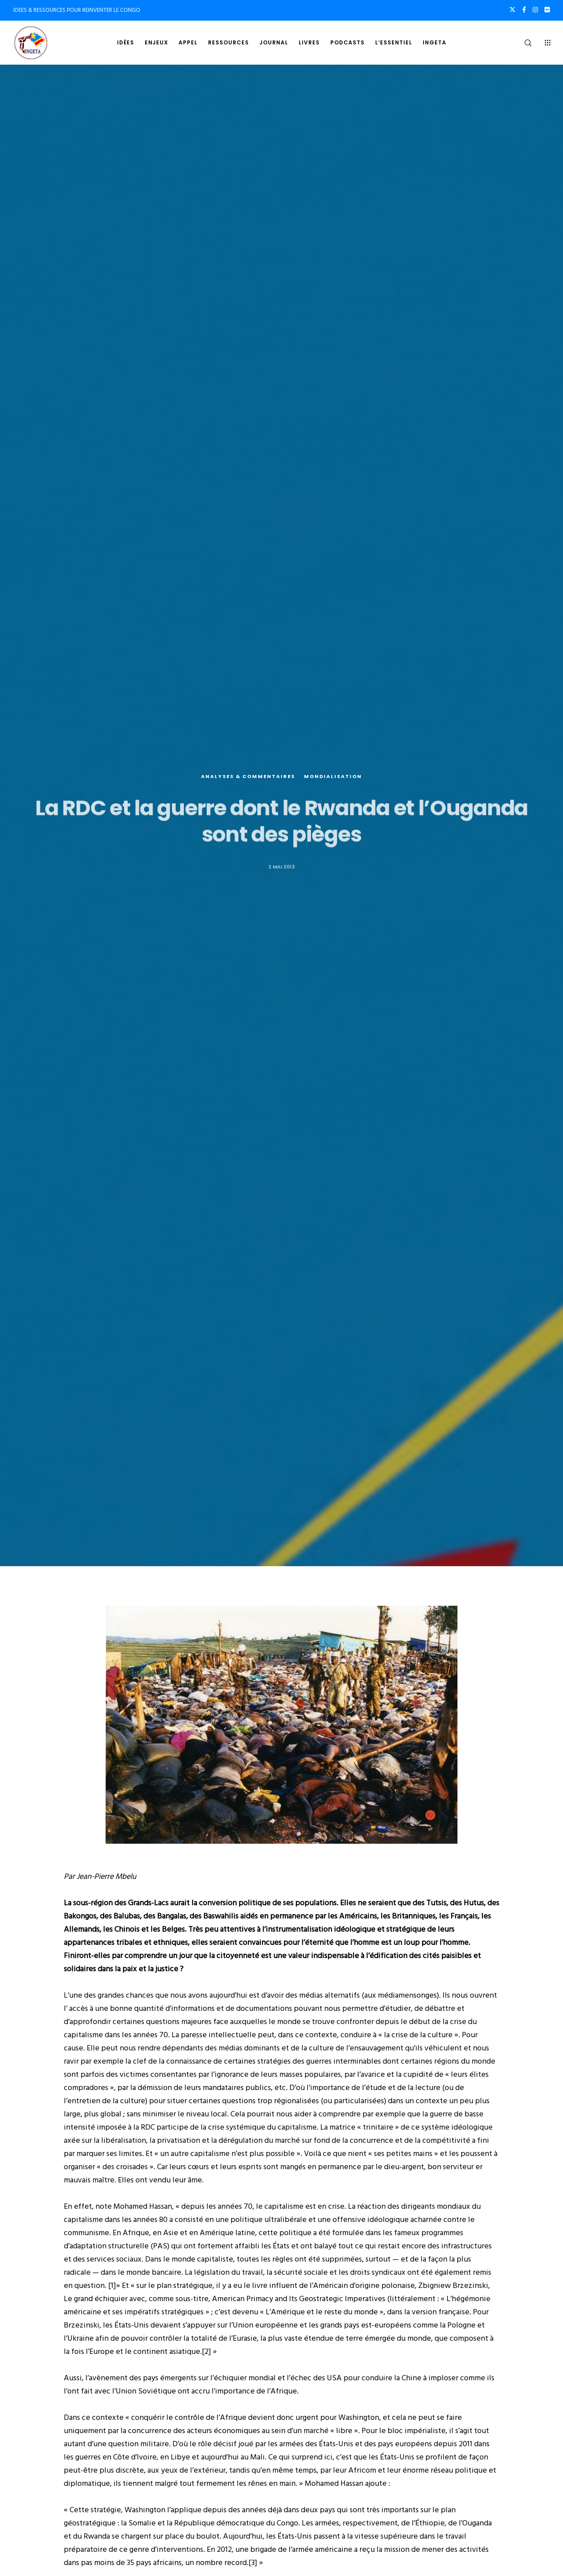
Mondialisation (333, 777)
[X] (512, 10)
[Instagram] (535, 10)
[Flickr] (547, 10)
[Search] (522, 43)
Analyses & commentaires (248, 777)
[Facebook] (524, 10)
